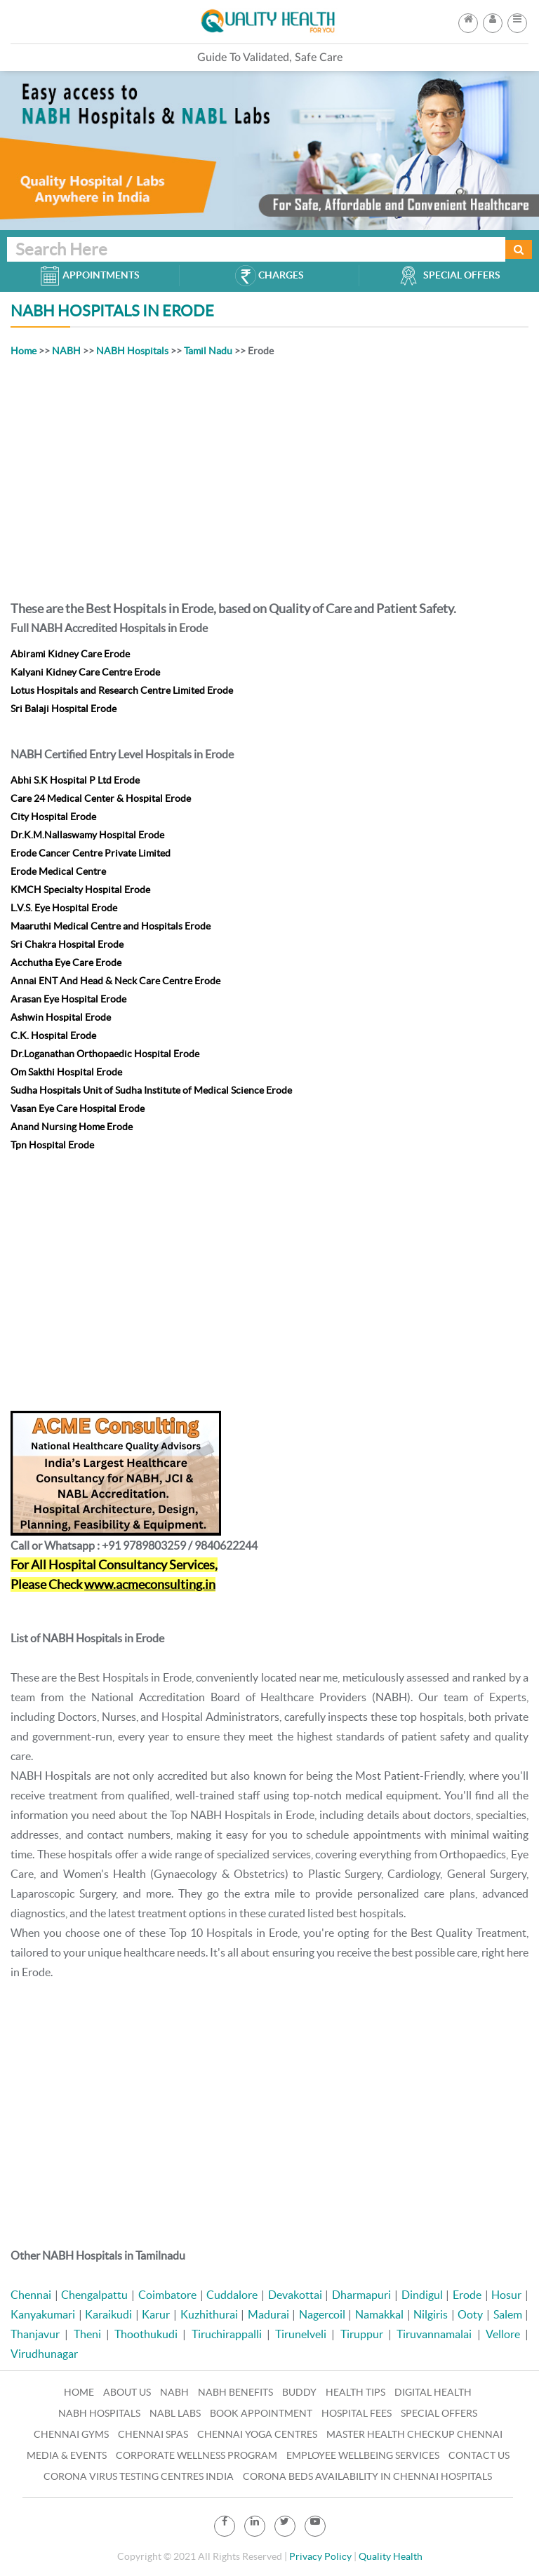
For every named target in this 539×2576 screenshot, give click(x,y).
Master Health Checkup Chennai (414, 2434)
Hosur (506, 2294)
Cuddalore (232, 2294)
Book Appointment (261, 2413)
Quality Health (390, 2556)
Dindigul (422, 2294)
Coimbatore (167, 2294)
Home (23, 350)
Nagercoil (322, 2314)
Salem (507, 2314)
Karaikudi (108, 2314)
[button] (517, 19)
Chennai (31, 2294)
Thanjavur (35, 2334)
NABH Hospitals (132, 350)
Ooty (470, 2314)
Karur (156, 2314)
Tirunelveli (300, 2334)
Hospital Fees (356, 2413)
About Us (127, 2392)
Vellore (503, 2334)
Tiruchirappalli (227, 2334)
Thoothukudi (146, 2334)
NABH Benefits (235, 2392)
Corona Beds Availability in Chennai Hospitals (367, 2476)
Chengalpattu (94, 2294)
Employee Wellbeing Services (362, 2455)
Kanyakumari (43, 2314)
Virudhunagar (44, 2353)
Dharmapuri (361, 2294)
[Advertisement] (269, 476)
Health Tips (355, 2392)
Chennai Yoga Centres (257, 2434)
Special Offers (439, 2413)
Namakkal (379, 2314)
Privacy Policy (320, 2556)
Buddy (299, 2392)
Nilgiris (430, 2314)
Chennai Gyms (71, 2434)
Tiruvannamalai (434, 2334)
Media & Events (67, 2455)
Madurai (268, 2314)
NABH (66, 350)
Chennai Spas (153, 2434)
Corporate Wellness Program (196, 2455)
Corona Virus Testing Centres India (139, 2476)
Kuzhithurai (209, 2314)
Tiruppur (361, 2334)
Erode (467, 2294)
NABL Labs (175, 2413)
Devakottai (295, 2294)
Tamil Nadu (208, 350)
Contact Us (479, 2455)
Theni (87, 2334)
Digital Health (433, 2392)
